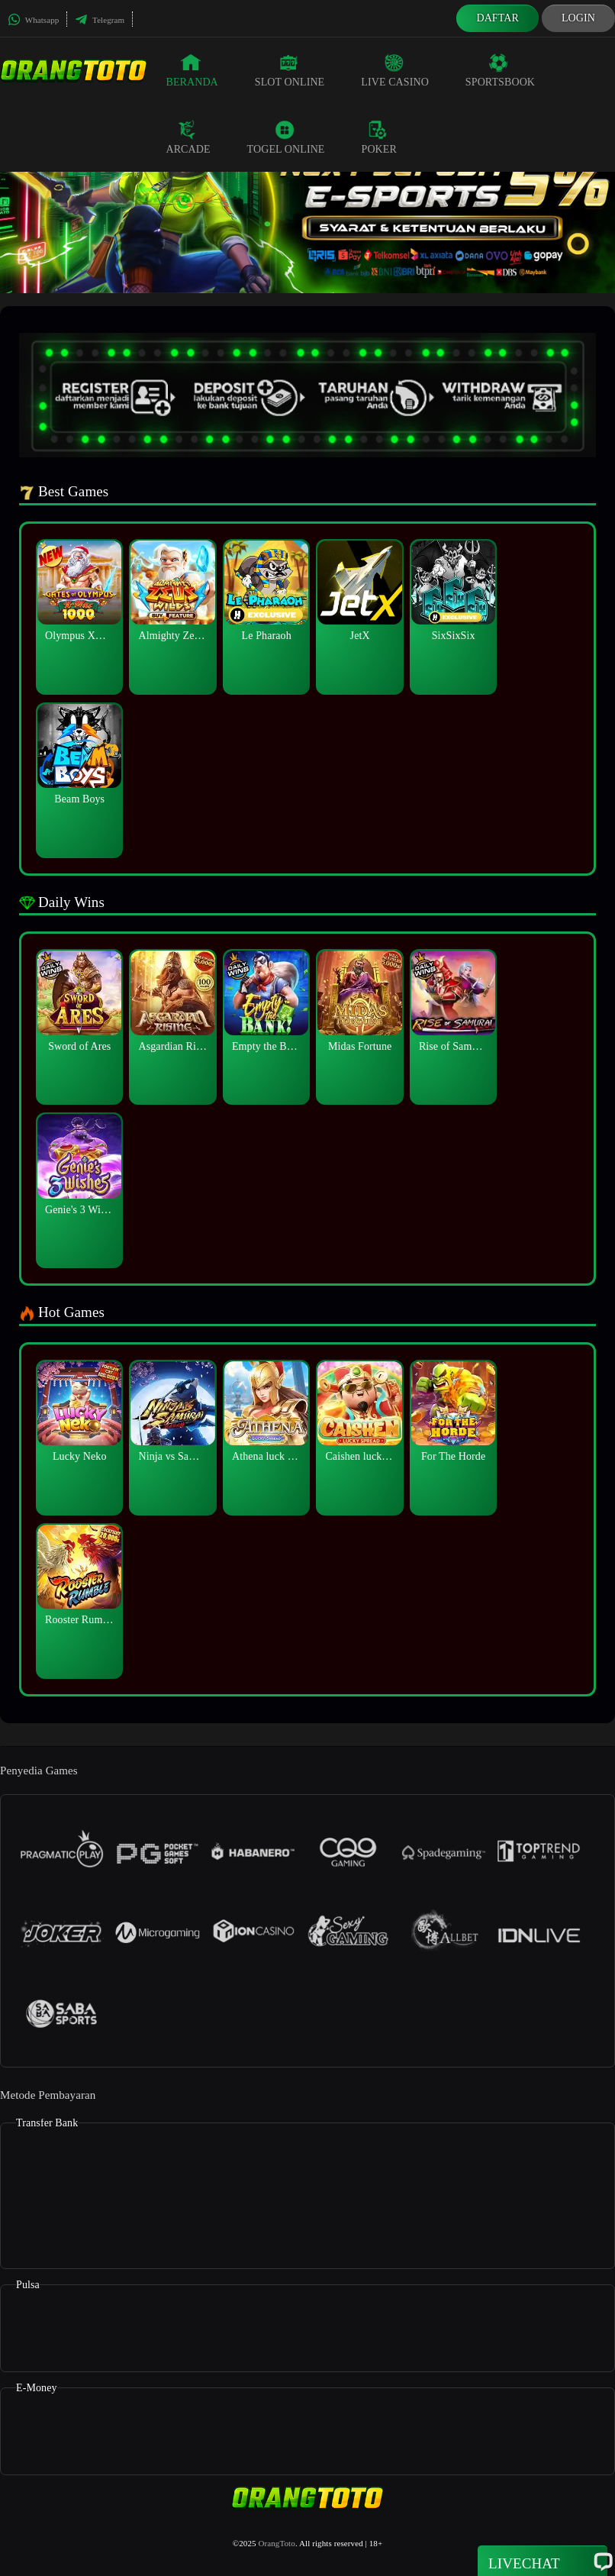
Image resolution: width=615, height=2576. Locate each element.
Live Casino (395, 70)
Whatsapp (33, 19)
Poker (379, 137)
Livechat (542, 2562)
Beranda (191, 70)
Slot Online (289, 70)
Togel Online (286, 137)
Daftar (497, 18)
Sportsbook (500, 70)
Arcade (188, 137)
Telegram (99, 19)
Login (578, 18)
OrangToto (276, 2543)
